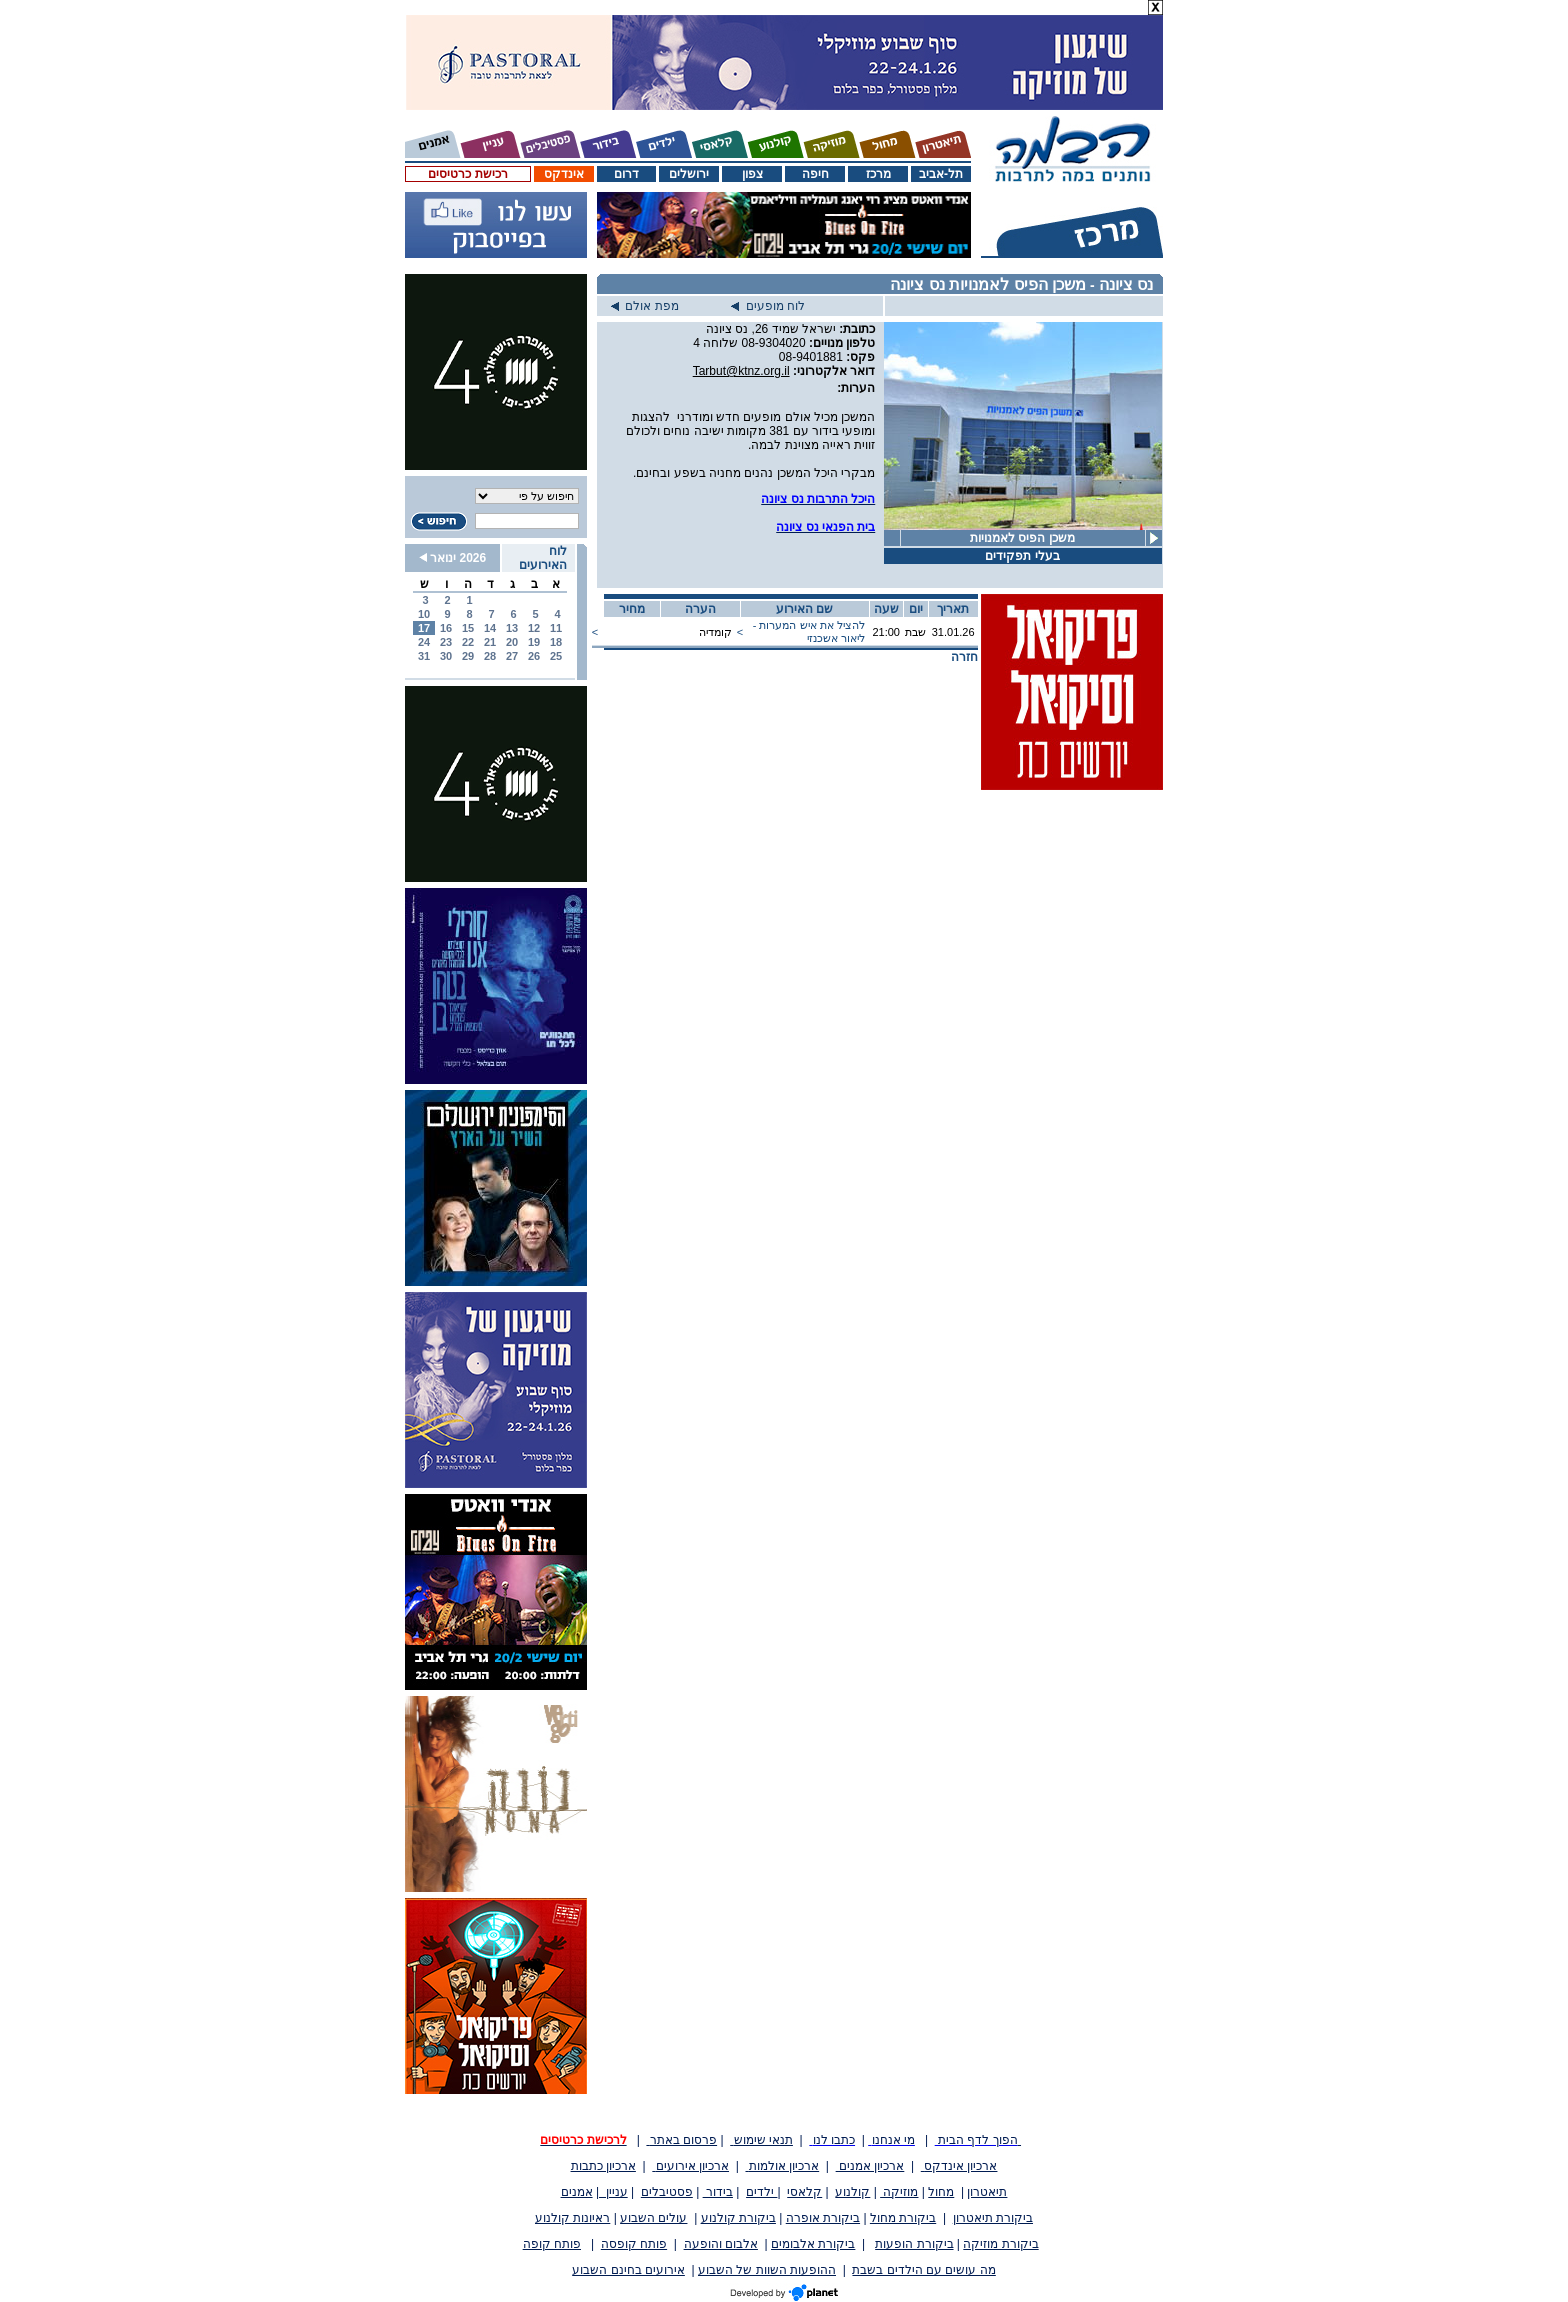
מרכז (878, 174)
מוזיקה (899, 2192)
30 (446, 656)
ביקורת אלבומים (813, 2244)
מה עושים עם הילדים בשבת (923, 2270)
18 (556, 642)
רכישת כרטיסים (467, 174)
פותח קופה (552, 2244)
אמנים (577, 2192)
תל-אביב (941, 174)
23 (446, 642)
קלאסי (804, 2192)
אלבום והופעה (721, 2244)
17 (424, 628)
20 (512, 642)
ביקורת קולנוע (738, 2218)
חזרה (964, 657)
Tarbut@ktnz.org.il (741, 371)
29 (468, 656)
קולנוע (852, 2192)
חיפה (815, 174)
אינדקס (564, 174)
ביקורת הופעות (914, 2244)
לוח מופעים (768, 306)
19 (534, 642)
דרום (626, 174)
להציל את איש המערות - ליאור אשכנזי (809, 631)
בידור (718, 2192)
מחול (941, 2192)
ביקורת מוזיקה (1000, 2244)
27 (512, 656)
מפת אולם (645, 306)
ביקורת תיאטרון (993, 2218)
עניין (613, 2192)
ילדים (761, 2192)
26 (534, 656)
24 (424, 642)
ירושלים (689, 174)
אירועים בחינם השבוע (628, 2270)
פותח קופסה (634, 2244)
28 (490, 656)
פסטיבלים (667, 2192)
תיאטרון (987, 2192)
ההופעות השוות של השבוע (767, 2270)
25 (556, 656)
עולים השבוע (653, 2218)
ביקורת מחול (903, 2218)
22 (468, 642)
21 (490, 642)
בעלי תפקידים (1022, 556)
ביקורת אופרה (823, 2218)
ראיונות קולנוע (572, 2218)
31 (424, 656)
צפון (752, 174)
